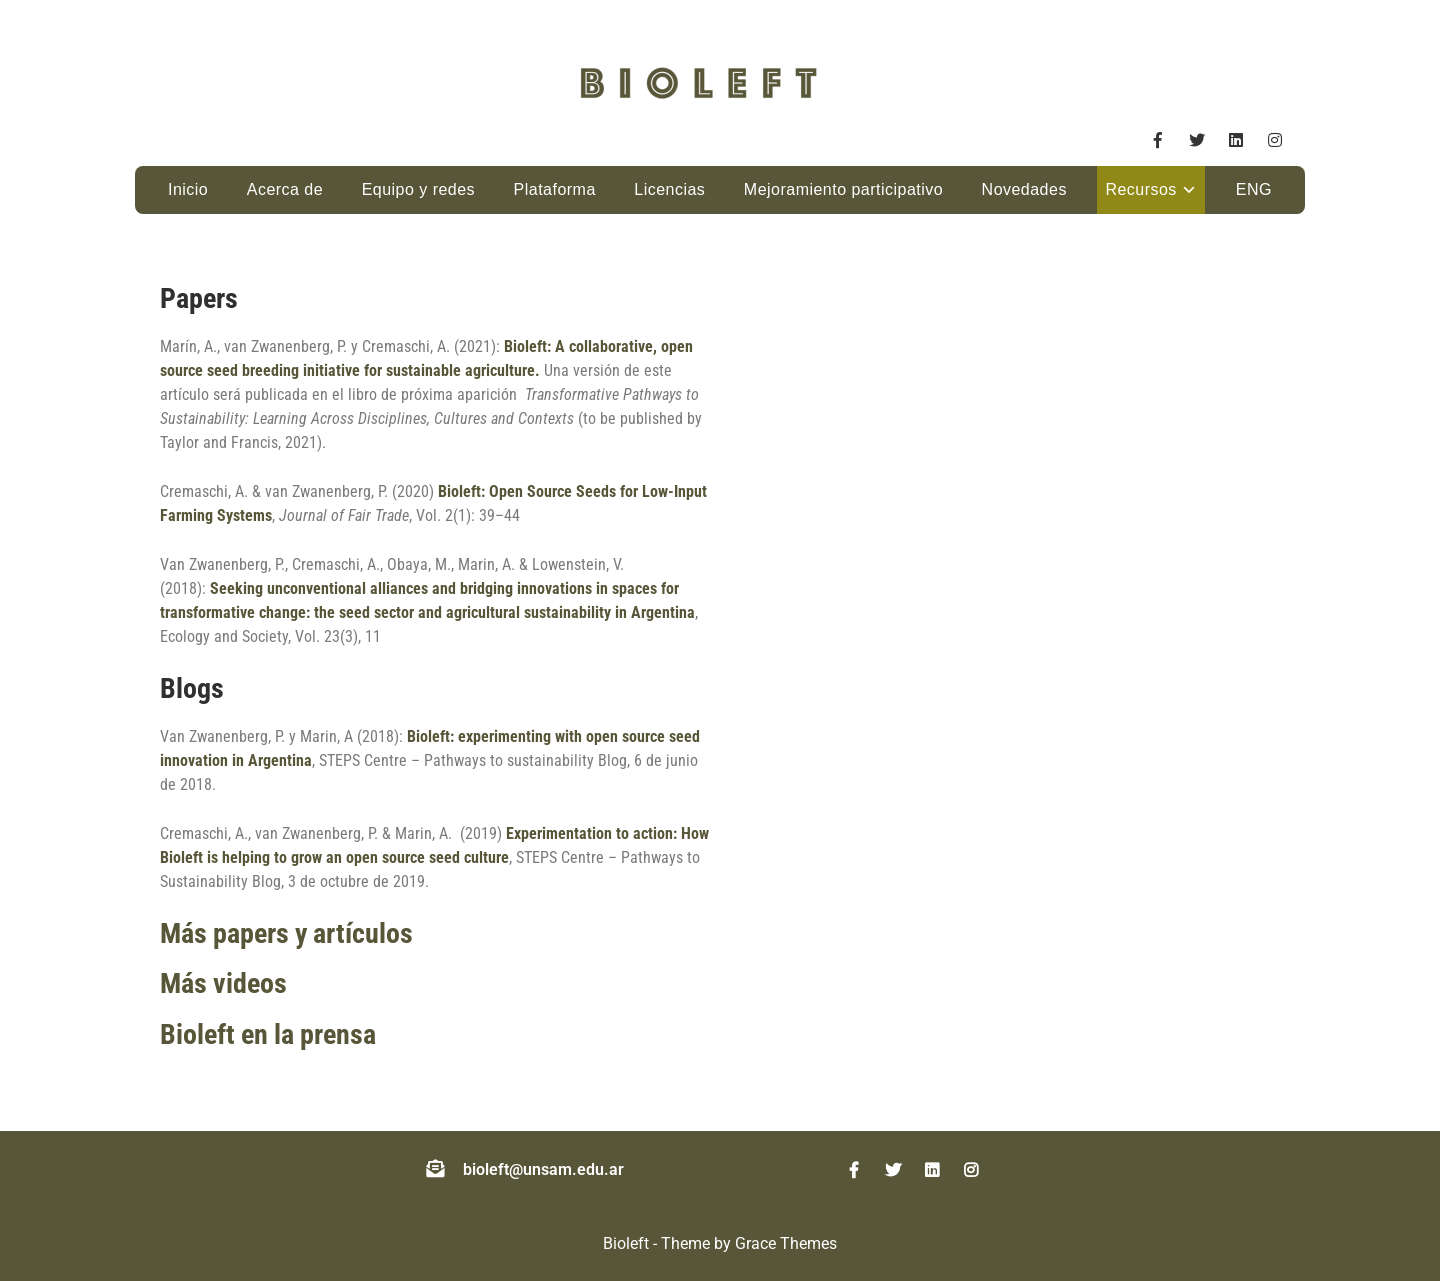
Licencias (669, 189)
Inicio (188, 189)
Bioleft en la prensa (268, 1034)
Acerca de (285, 189)
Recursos (1140, 189)
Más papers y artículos (286, 933)
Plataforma (555, 189)
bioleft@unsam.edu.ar (543, 1169)
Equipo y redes (418, 189)
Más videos (223, 983)
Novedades (1024, 189)
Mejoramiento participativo (843, 189)
